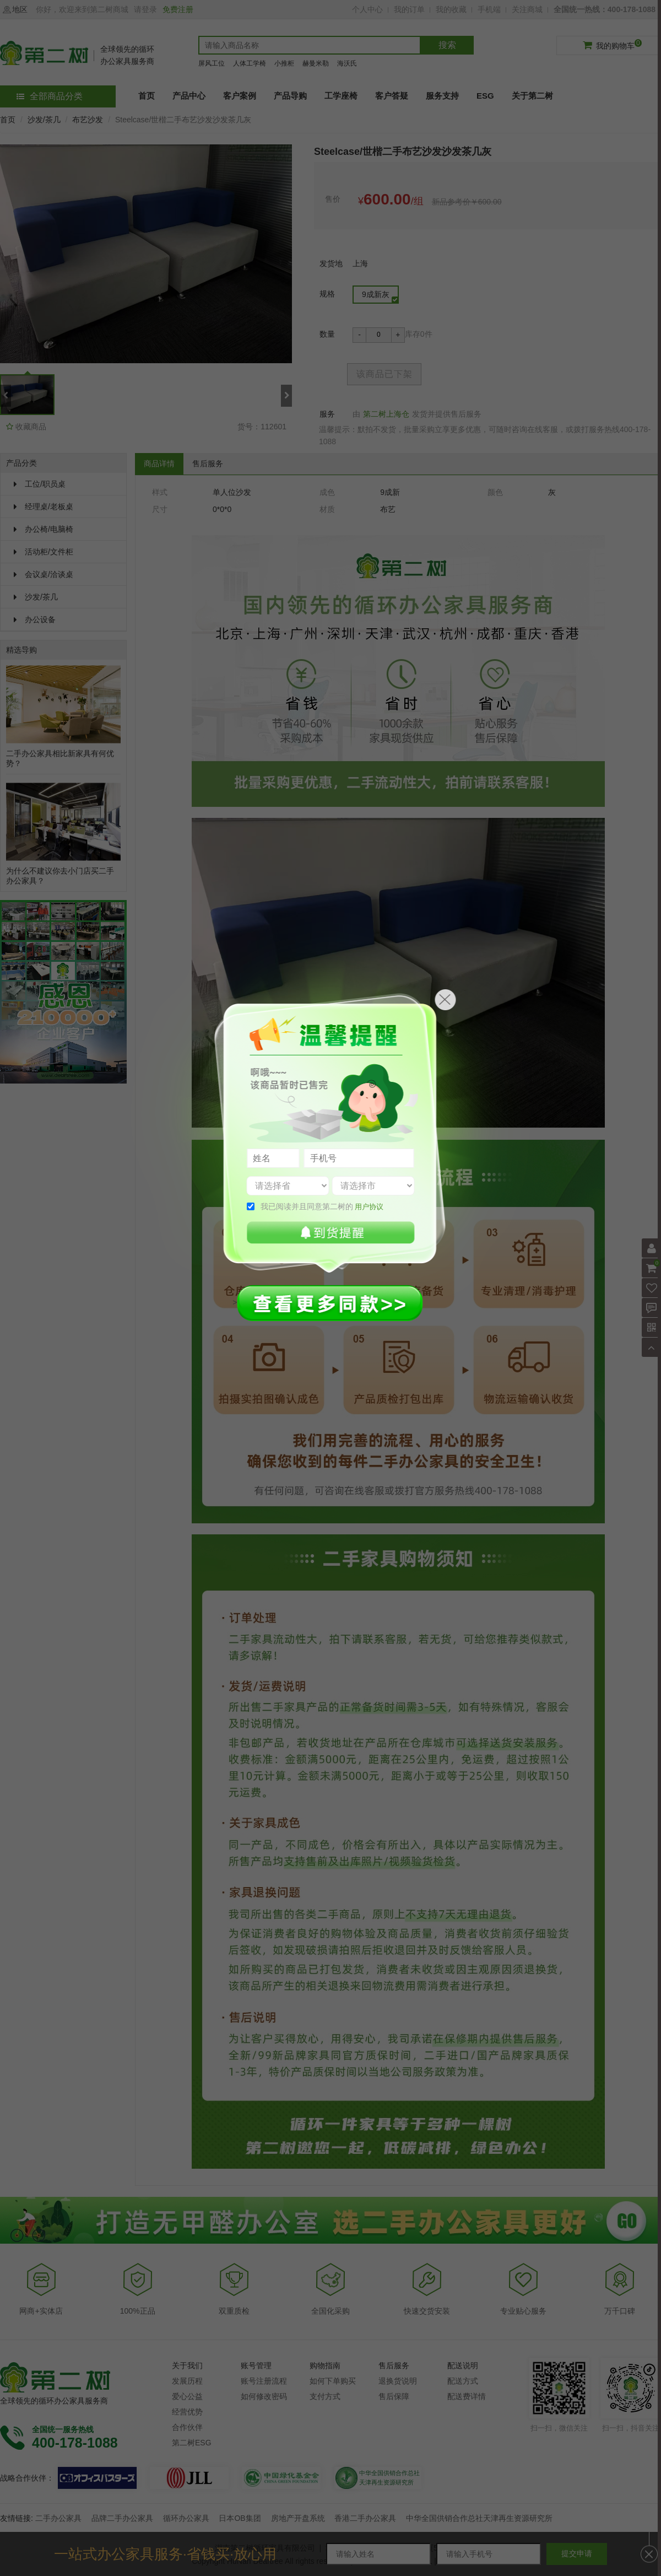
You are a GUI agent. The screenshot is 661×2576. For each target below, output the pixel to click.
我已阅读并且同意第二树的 (322, 1206)
